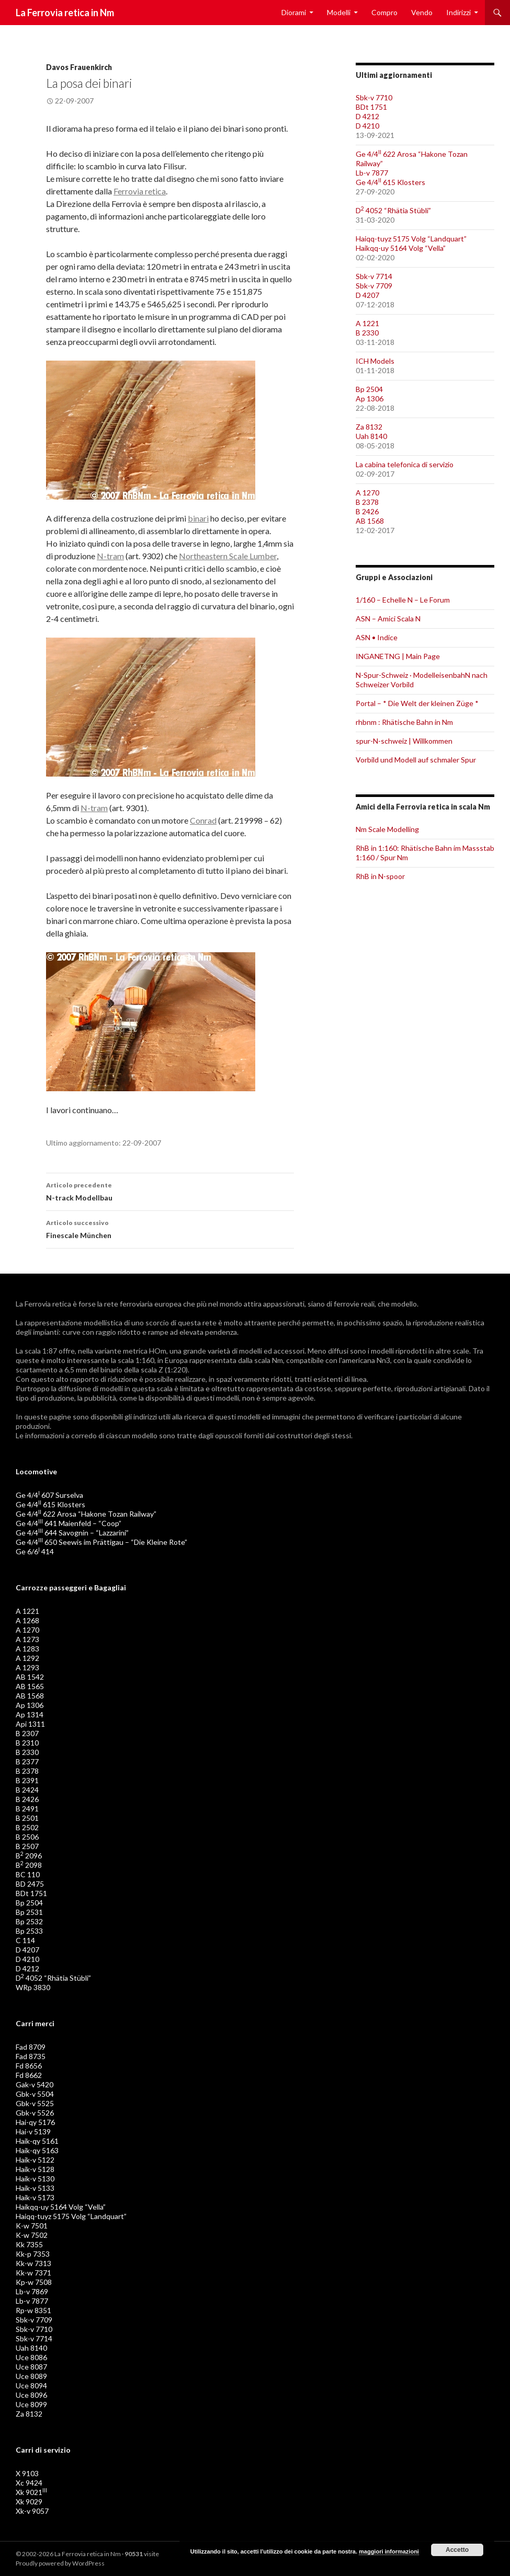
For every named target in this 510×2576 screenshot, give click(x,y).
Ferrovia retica (140, 191)
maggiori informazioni (389, 2551)
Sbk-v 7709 (374, 285)
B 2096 (29, 1855)
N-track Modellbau (170, 1190)
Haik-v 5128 (35, 2169)
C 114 (25, 1940)
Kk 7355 (29, 2244)
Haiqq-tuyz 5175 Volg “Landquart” (411, 238)
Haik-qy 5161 (37, 2140)
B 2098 (29, 1865)
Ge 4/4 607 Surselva (49, 1495)
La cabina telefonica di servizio (405, 464)
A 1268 (27, 1620)
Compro (384, 12)
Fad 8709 (31, 2046)
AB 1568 (370, 520)
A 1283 (27, 1648)
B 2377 (27, 1761)
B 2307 (27, 1733)
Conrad (203, 820)
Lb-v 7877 (372, 172)
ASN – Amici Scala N (388, 618)
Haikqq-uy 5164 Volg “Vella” (401, 248)
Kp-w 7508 (34, 2282)
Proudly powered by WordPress (60, 2563)
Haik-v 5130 (35, 2178)
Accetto (457, 2550)
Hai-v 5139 (33, 2131)
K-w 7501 (32, 2225)
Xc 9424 (29, 2482)
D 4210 (367, 125)
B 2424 (27, 1789)
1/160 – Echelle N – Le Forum (403, 599)
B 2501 (27, 1817)
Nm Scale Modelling (387, 829)
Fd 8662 (29, 2075)
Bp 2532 (29, 1921)
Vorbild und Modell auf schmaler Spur (416, 759)
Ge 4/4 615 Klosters (390, 182)
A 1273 (27, 1639)
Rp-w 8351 (33, 2310)
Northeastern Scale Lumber (228, 556)
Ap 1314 (29, 1714)
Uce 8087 (31, 2366)
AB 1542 (30, 1676)
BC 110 (28, 1874)
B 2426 (367, 511)
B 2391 (27, 1780)
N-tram (110, 556)
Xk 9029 (29, 2501)
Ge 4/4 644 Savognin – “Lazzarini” (72, 1532)
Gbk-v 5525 (35, 2103)
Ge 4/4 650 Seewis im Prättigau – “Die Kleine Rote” (101, 1542)
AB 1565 (30, 1686)
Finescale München (170, 1228)
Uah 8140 (371, 436)
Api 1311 (30, 1723)
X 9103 (27, 2473)
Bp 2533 (29, 1930)
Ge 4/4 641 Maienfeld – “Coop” (68, 1523)
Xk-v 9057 (32, 2510)
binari (198, 518)
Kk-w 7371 (33, 2272)
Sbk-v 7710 (374, 97)
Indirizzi (458, 12)
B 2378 (367, 502)
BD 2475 (30, 1883)
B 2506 (27, 1836)
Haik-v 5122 (35, 2159)
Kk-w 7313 (33, 2263)
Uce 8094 (31, 2385)
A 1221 (367, 323)
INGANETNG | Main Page (398, 656)
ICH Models (375, 360)
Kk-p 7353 (33, 2253)
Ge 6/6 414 (35, 1551)
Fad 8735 (31, 2056)
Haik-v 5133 (35, 2188)
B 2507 (27, 1846)
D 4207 (367, 295)
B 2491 (27, 1808)
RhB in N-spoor (380, 876)
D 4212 (367, 116)
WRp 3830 (33, 1987)
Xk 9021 (31, 2492)
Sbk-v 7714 (374, 276)
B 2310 (27, 1742)
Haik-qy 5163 (37, 2150)
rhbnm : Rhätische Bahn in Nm (404, 722)
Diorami (293, 12)
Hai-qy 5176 (35, 2122)
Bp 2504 (369, 389)
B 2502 (27, 1827)
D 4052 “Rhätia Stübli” (393, 210)
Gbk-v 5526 (35, 2112)
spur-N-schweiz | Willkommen (404, 740)
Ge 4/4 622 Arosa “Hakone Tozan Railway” (86, 1513)
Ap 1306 (369, 398)
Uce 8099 (31, 2404)
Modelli (338, 12)
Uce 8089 (31, 2376)
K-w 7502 (32, 2235)
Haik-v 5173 (35, 2197)
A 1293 (27, 1667)
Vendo (422, 12)
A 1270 (367, 492)
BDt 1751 (371, 106)
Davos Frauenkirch (79, 67)
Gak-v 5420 (34, 2084)
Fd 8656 (29, 2065)
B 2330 (367, 332)
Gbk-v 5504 (35, 2093)
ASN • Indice (377, 637)
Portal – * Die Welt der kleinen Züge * (417, 703)
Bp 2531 (29, 1912)
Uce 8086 (31, 2357)
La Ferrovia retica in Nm (65, 12)
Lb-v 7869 (32, 2291)
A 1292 (27, 1658)
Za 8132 (369, 426)
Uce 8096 (31, 2394)
